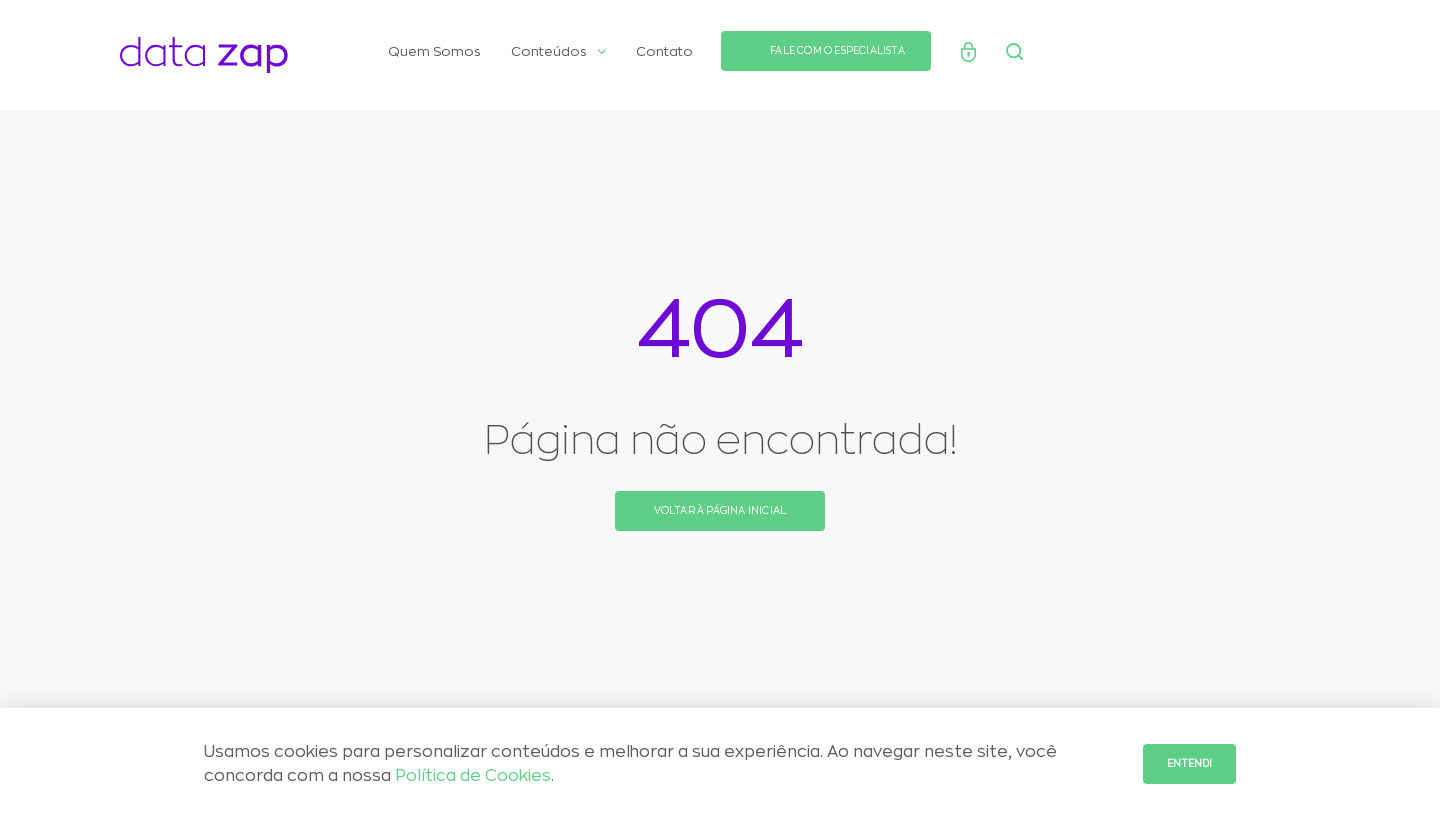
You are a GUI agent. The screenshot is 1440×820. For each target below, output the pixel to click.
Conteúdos (558, 51)
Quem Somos (434, 51)
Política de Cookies (473, 776)
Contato (664, 51)
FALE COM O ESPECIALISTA (837, 51)
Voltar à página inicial (720, 511)
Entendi (1189, 764)
